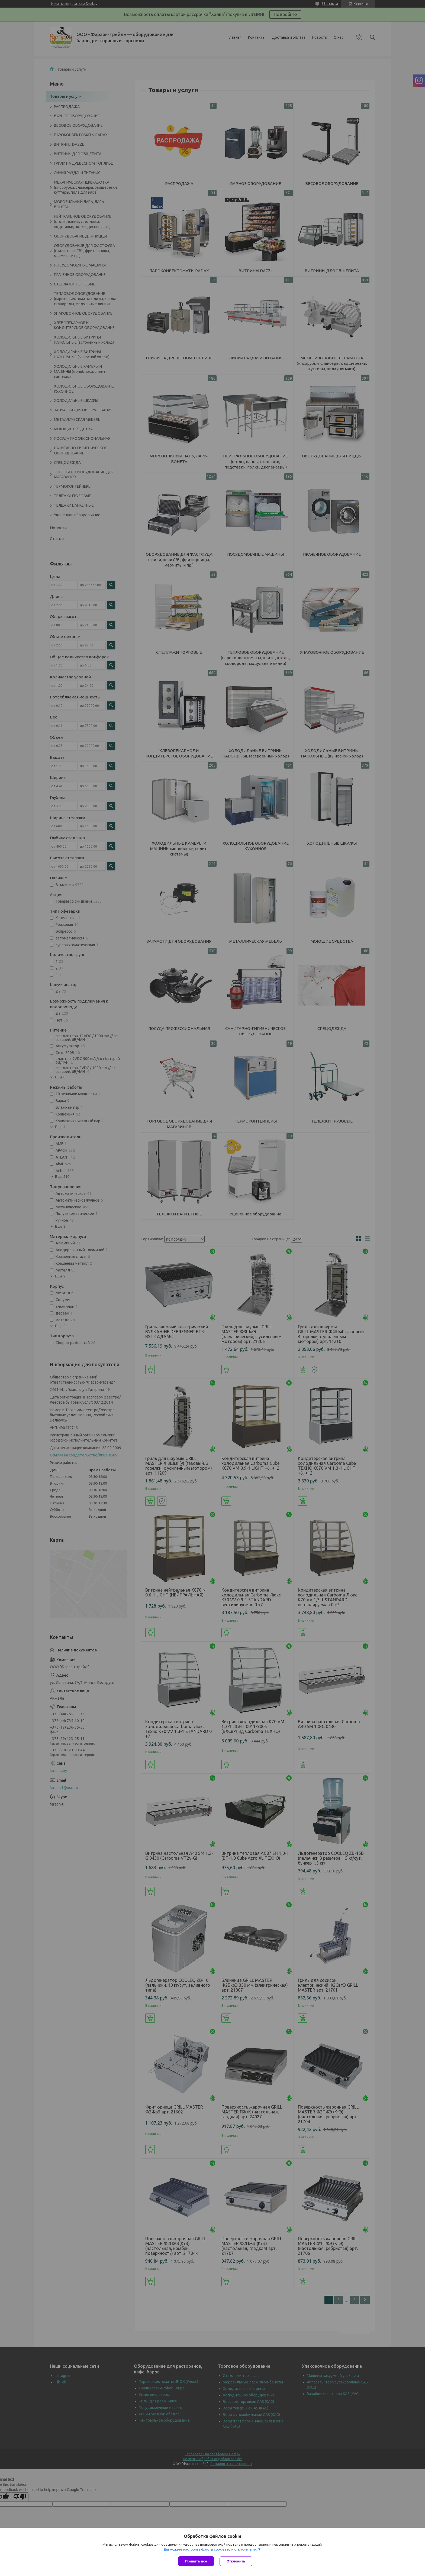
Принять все (196, 2561)
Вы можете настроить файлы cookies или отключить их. (210, 2549)
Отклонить (236, 2561)
